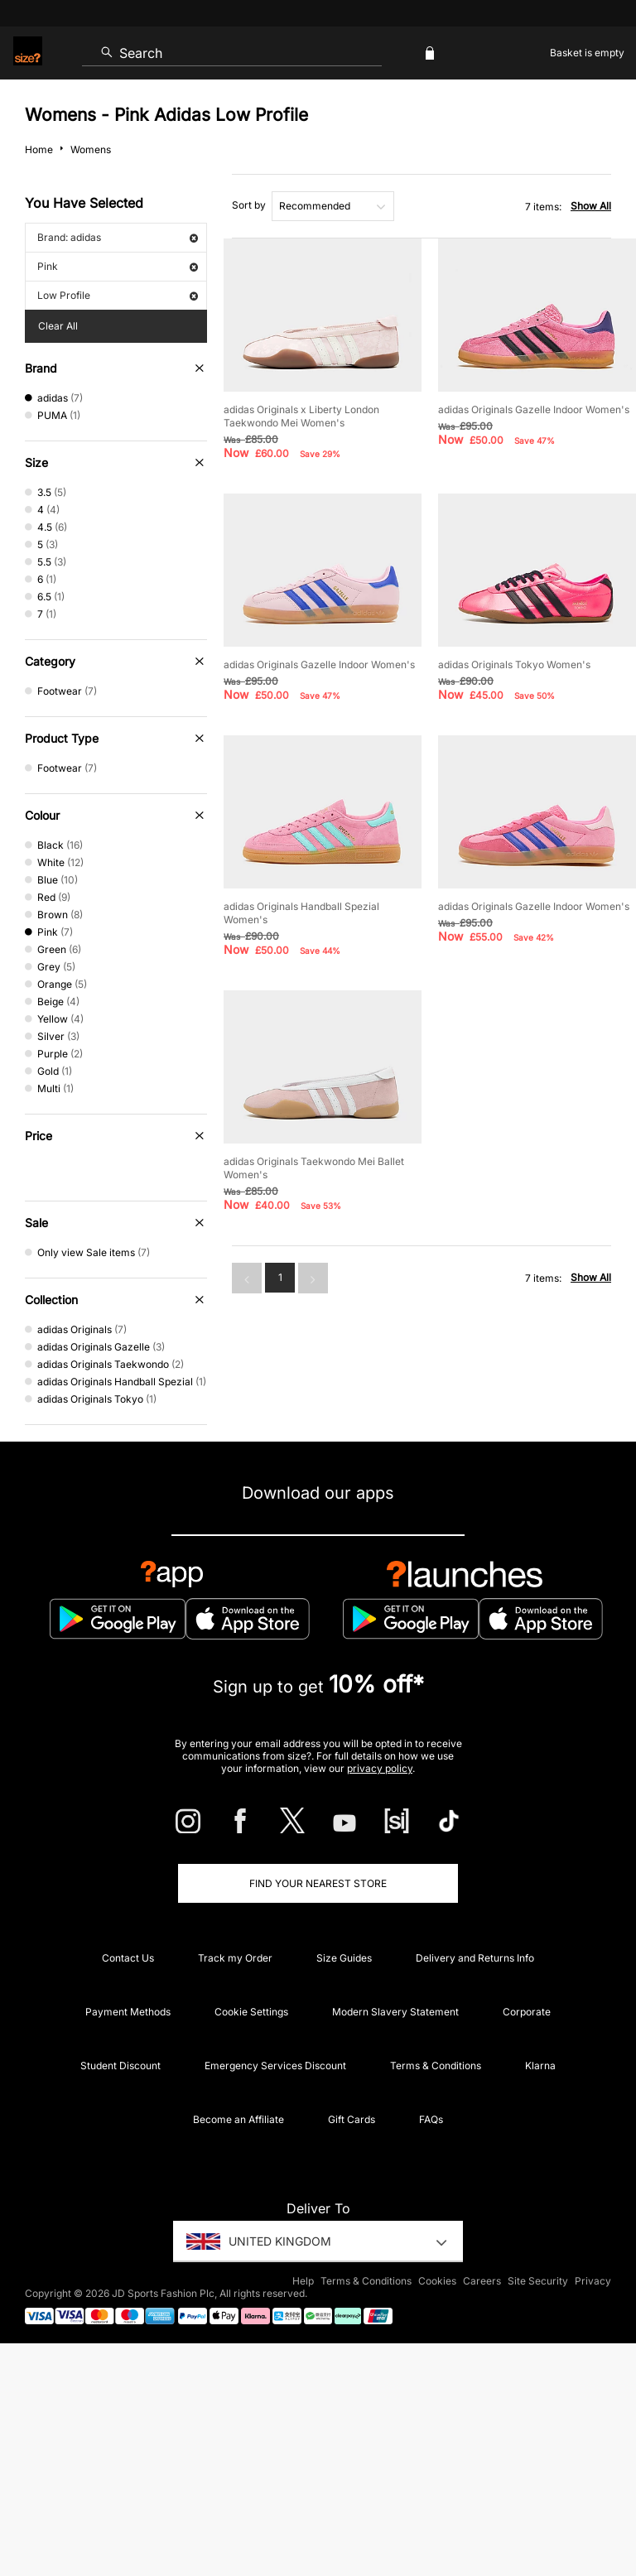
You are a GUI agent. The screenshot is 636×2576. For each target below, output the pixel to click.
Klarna (540, 2065)
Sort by (249, 205)
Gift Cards (351, 2119)
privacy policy (379, 1768)
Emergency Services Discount (275, 2065)
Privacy (593, 2281)
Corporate (527, 2011)
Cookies (437, 2281)
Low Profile (117, 295)
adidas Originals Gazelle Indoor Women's (533, 409)
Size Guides (344, 1958)
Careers (482, 2281)
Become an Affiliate (238, 2119)
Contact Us (128, 1958)
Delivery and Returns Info (475, 1958)
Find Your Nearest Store (318, 1883)
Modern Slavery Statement (395, 2011)
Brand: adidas (117, 237)
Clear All (58, 326)
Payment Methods (128, 2011)
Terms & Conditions (435, 2065)
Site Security (538, 2281)
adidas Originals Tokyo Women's (514, 664)
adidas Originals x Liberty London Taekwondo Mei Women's (301, 416)
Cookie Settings (251, 2011)
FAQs (431, 2119)
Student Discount (120, 2065)
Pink (117, 266)
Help (303, 2281)
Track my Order (235, 1958)
